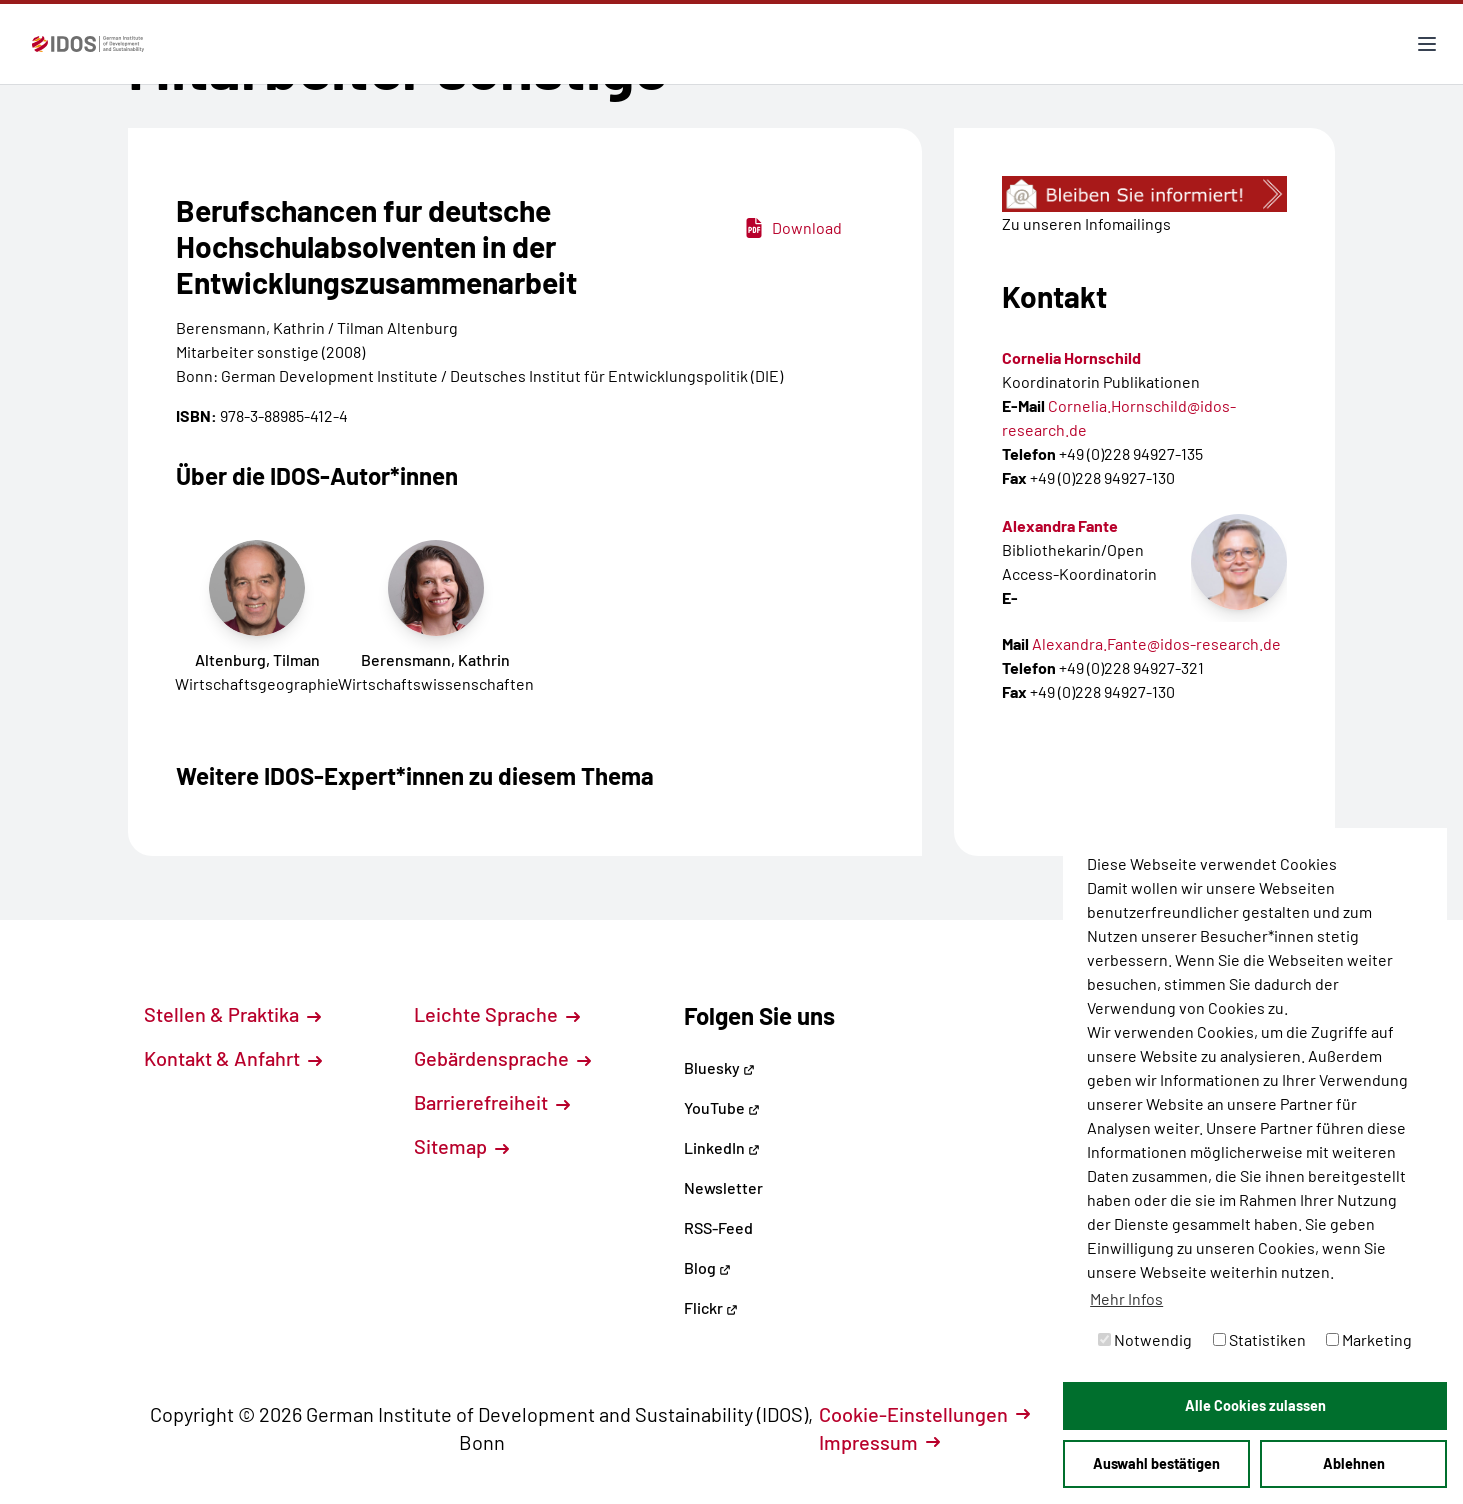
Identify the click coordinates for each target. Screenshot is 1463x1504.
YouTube (722, 1107)
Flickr (711, 1307)
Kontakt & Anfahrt (233, 1058)
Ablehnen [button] (1354, 1463)
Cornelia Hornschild (1071, 357)
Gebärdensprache (502, 1058)
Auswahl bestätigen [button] (1156, 1463)
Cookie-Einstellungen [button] (924, 1414)
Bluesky (719, 1067)
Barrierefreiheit (492, 1102)
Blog (707, 1267)
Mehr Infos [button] (1126, 1298)
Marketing (1369, 1339)
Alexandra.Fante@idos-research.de (1156, 643)
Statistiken (1259, 1339)
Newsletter (723, 1187)
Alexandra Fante (1060, 525)
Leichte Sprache (497, 1014)
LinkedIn (722, 1147)
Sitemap (461, 1146)
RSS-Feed (718, 1227)
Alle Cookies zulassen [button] (1255, 1405)
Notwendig (1145, 1339)
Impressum (879, 1442)
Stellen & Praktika (232, 1014)
